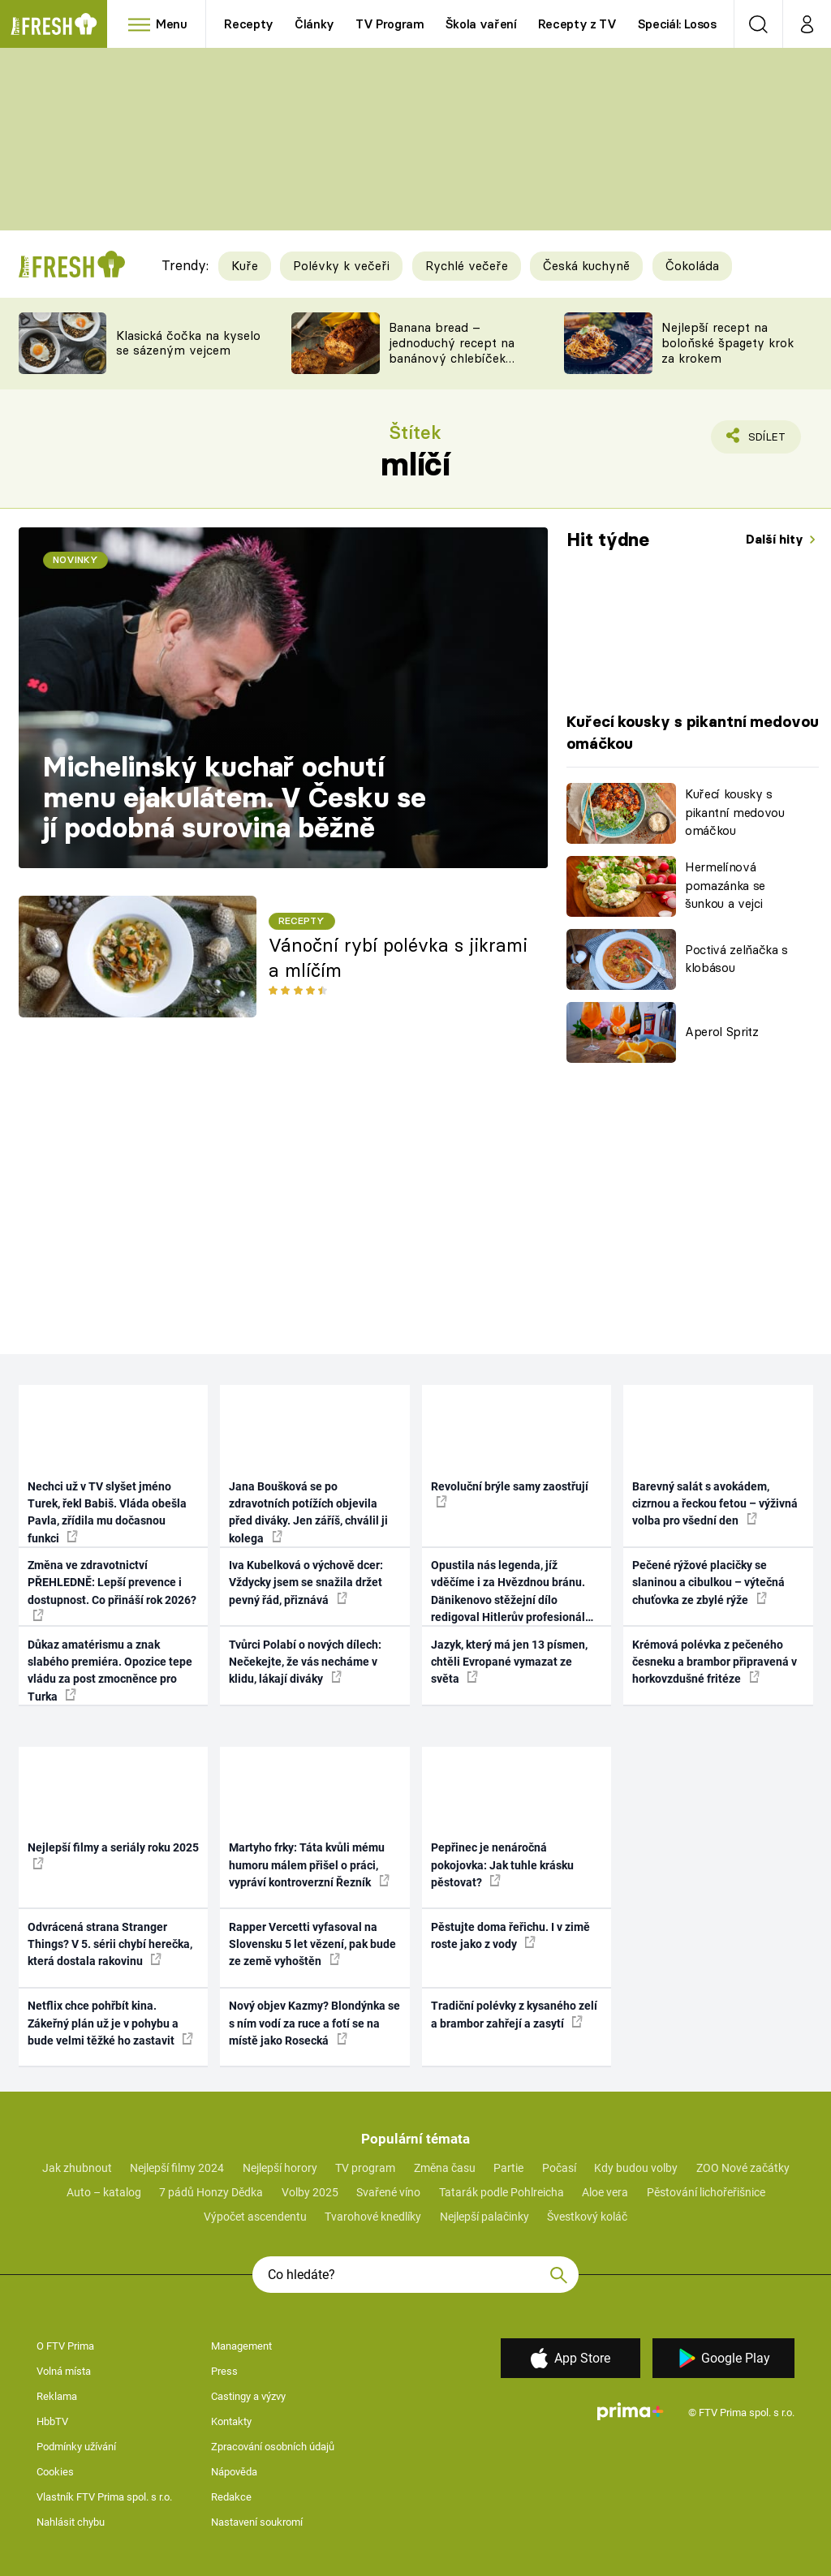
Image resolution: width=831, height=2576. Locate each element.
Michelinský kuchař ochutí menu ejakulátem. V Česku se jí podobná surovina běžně (234, 797)
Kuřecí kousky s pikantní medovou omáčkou (735, 812)
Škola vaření (481, 24)
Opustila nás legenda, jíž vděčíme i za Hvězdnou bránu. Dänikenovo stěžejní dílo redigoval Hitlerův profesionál (508, 1593)
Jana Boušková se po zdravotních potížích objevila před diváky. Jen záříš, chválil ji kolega (308, 1512)
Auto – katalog (104, 2192)
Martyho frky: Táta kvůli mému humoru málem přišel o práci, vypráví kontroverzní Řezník (309, 1865)
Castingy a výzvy (248, 2396)
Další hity (776, 539)
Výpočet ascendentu (255, 2216)
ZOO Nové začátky (743, 2167)
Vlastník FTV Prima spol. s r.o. (104, 2497)
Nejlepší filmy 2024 (177, 2167)
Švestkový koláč (587, 2216)
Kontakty (231, 2421)
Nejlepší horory (280, 2167)
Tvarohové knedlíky (373, 2216)
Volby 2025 (310, 2192)
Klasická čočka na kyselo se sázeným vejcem (188, 343)
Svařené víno (388, 2192)
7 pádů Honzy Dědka (211, 2192)
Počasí (559, 2167)
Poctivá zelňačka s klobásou (736, 959)
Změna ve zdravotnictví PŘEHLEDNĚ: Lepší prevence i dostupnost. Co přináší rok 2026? (112, 1590)
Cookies (55, 2472)
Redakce (231, 2497)
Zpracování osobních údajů (272, 2447)
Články (314, 24)
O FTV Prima (65, 2346)
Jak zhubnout (77, 2167)
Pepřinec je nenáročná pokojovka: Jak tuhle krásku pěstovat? (502, 1865)
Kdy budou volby (636, 2167)
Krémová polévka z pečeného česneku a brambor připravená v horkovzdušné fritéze (714, 1662)
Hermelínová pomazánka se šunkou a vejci (725, 885)
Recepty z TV (577, 24)
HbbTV (52, 2421)
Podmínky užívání (76, 2447)
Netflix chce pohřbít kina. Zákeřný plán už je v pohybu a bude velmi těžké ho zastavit (110, 2023)
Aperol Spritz (722, 1031)
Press (224, 2371)
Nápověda (234, 2472)
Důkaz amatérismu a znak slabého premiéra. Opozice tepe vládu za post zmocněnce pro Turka (110, 1670)
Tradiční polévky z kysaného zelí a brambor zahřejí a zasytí (514, 2014)
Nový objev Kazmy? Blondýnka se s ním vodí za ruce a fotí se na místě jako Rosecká (314, 2023)
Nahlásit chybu (71, 2522)
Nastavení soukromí (257, 2522)
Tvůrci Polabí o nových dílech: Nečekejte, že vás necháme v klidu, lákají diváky (305, 1662)
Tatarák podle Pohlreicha (501, 2192)
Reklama (57, 2396)
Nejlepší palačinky (484, 2216)
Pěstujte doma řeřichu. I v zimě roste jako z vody (510, 1935)
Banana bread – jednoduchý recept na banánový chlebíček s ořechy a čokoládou (452, 350)
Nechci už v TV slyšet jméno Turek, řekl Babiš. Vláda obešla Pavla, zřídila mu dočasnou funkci (107, 1512)
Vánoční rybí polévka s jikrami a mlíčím (398, 958)
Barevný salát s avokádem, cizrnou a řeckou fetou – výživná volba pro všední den (715, 1504)
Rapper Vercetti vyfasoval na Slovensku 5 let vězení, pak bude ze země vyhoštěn (312, 1944)
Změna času (445, 2167)
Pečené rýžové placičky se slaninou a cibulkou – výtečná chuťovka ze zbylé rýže (708, 1582)
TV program (365, 2167)
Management (241, 2346)
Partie (508, 2167)
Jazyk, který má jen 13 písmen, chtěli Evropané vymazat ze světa (509, 1662)
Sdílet (757, 441)
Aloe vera (605, 2192)
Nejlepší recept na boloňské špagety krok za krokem (727, 343)
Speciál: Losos (677, 24)
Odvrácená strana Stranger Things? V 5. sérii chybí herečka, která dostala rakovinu (110, 1944)
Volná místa (64, 2371)
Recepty (248, 24)
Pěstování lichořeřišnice (706, 2192)
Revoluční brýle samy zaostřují (509, 1493)
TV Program (389, 24)
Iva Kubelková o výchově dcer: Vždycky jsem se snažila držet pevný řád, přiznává (306, 1582)
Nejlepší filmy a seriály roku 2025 (113, 1855)
